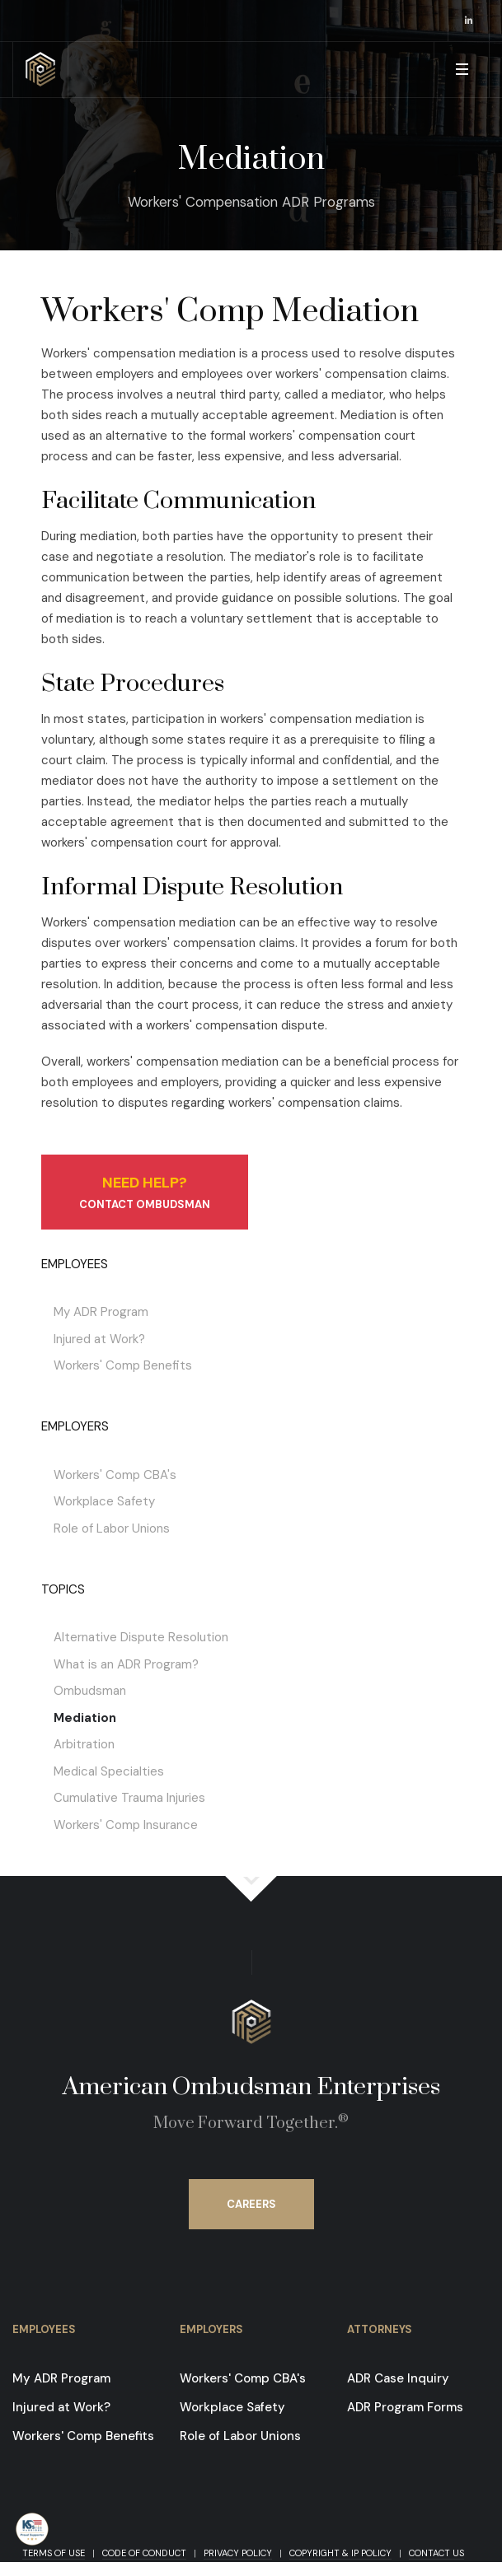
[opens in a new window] (469, 20)
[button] (461, 69)
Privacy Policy (238, 2553)
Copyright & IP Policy (340, 2553)
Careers (251, 2204)
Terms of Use (53, 2553)
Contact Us (436, 2553)
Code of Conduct (144, 2553)
